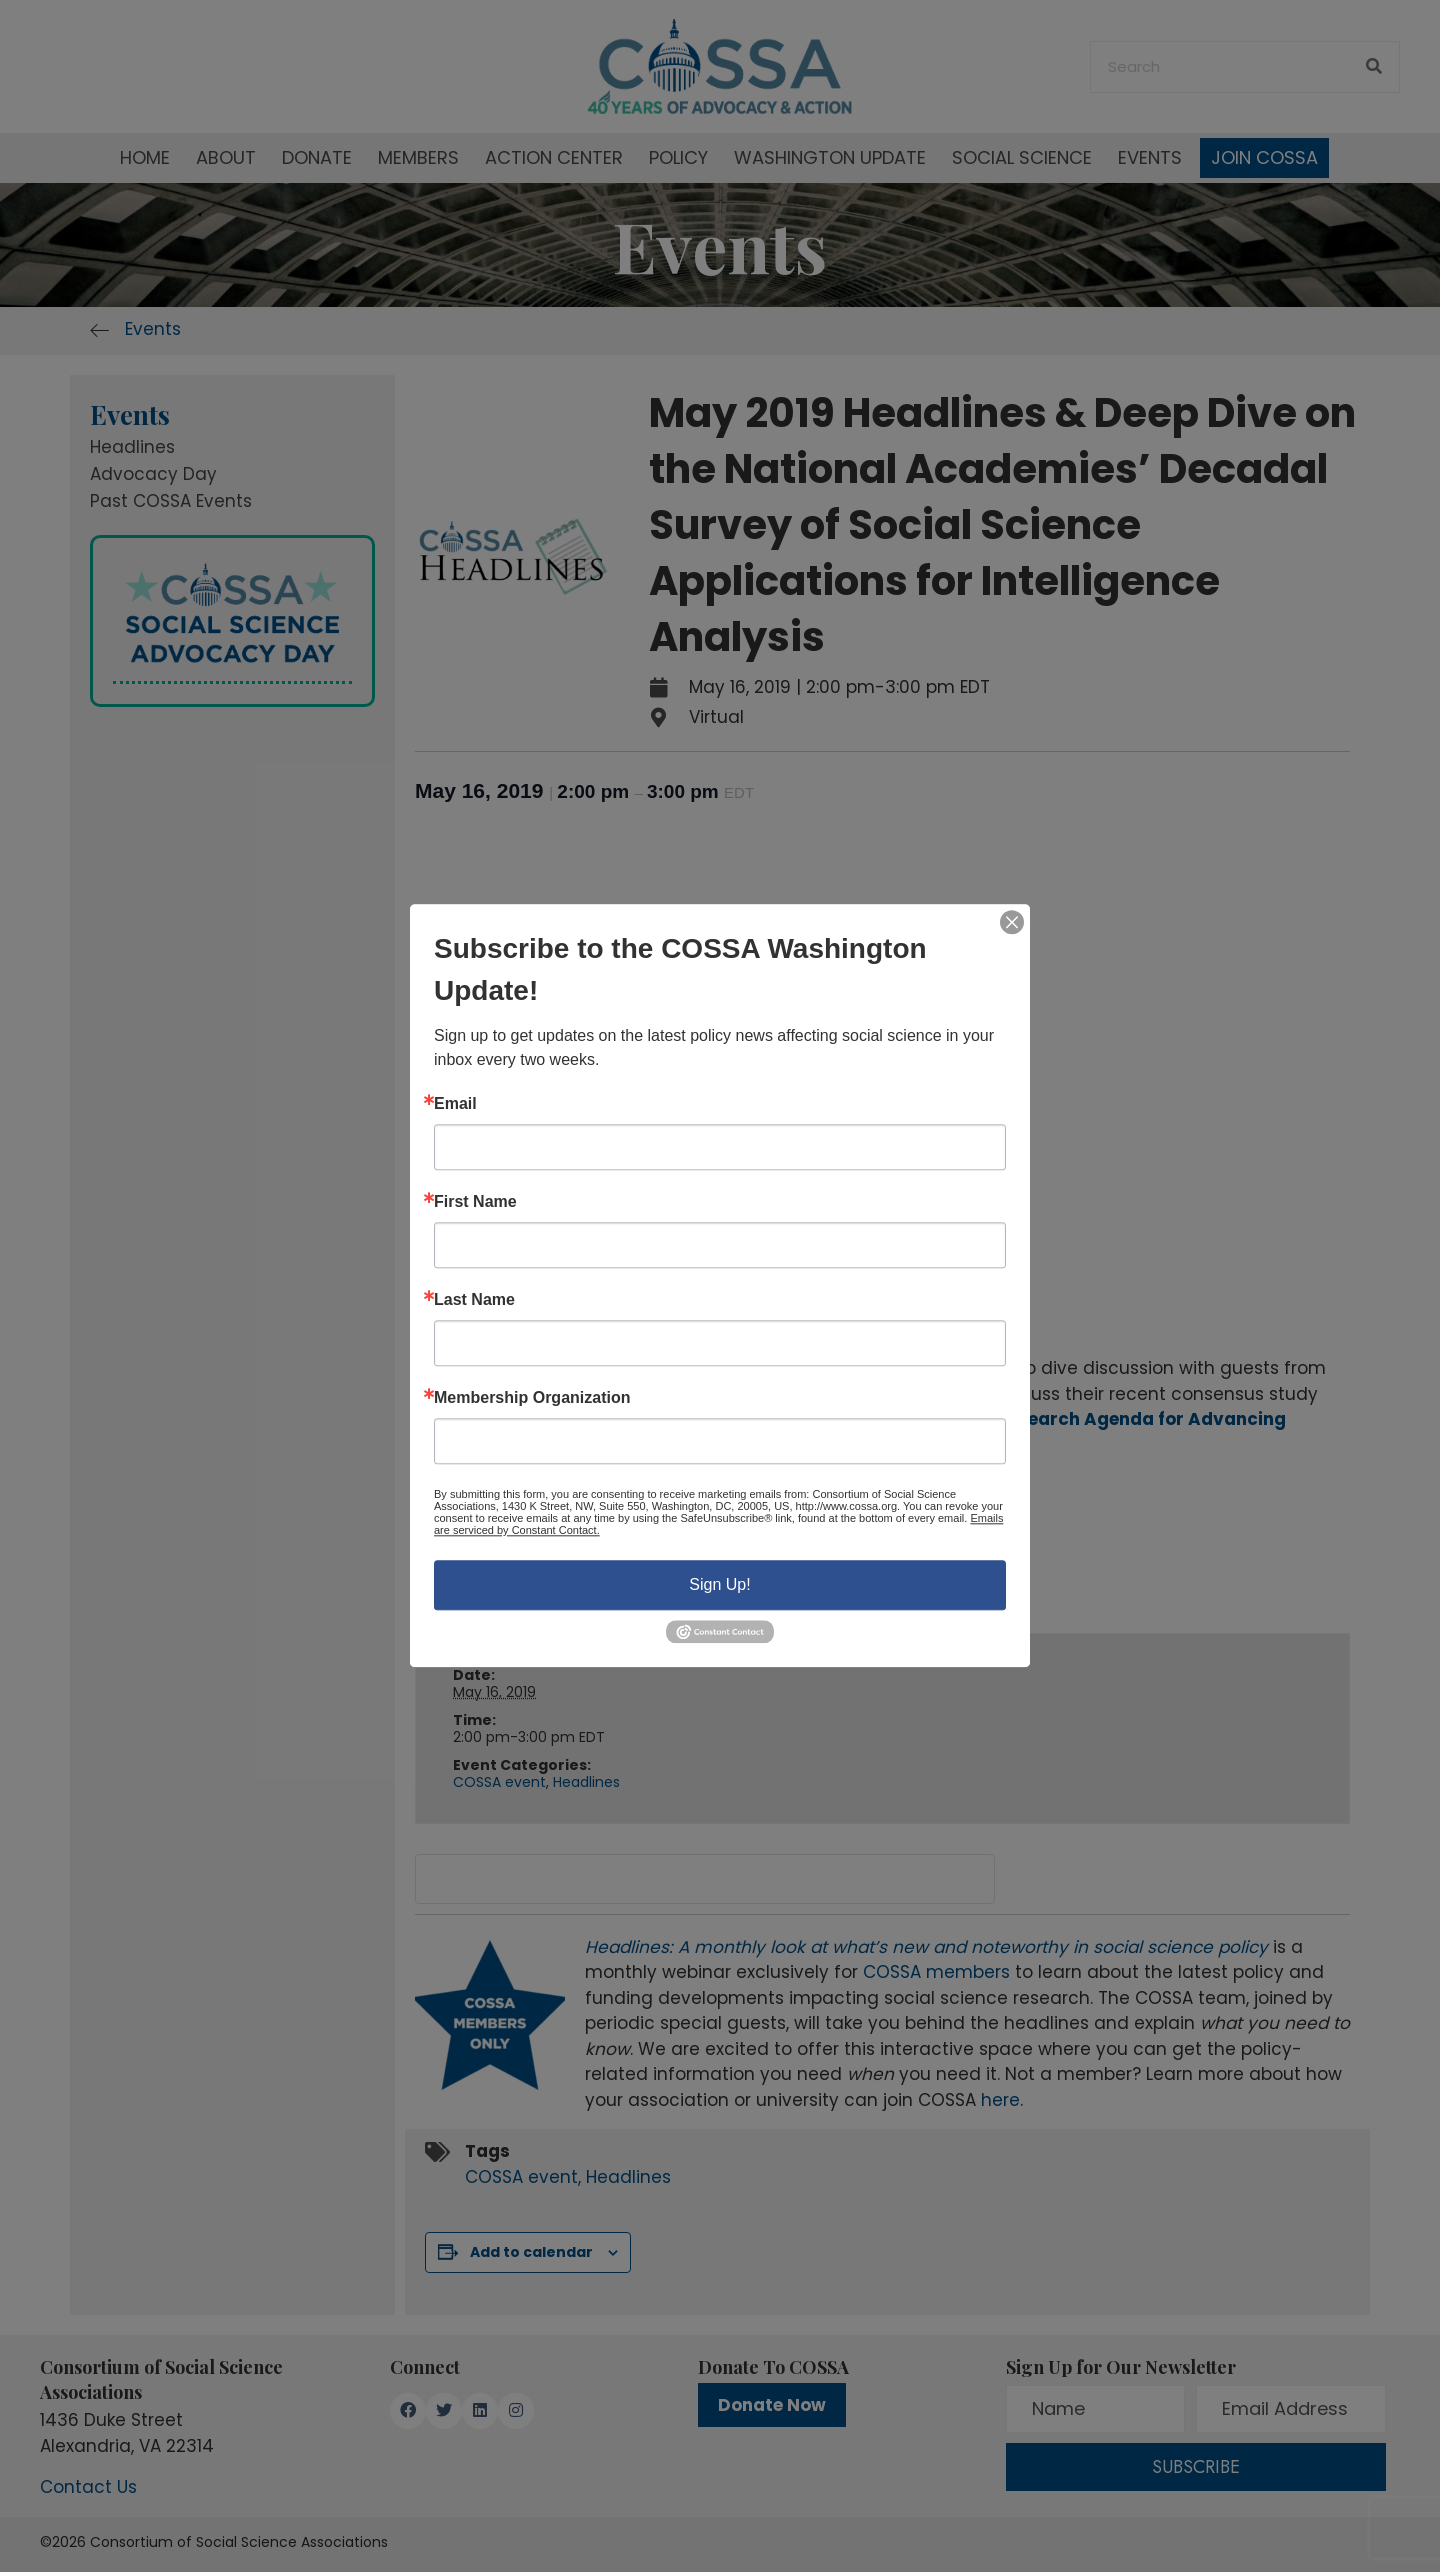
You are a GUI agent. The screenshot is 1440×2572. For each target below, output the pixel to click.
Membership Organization (532, 1398)
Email (455, 1104)
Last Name (474, 1300)
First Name (475, 1202)
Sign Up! (719, 1584)
